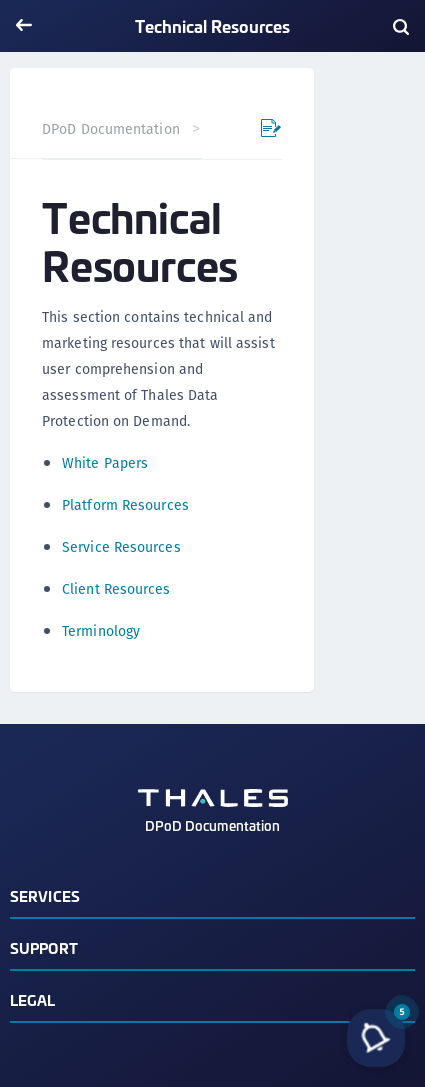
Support (44, 947)
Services (45, 895)
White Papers (105, 463)
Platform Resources (125, 505)
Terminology (101, 631)
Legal (33, 999)
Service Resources (121, 547)
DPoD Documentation (111, 129)
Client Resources (116, 589)
